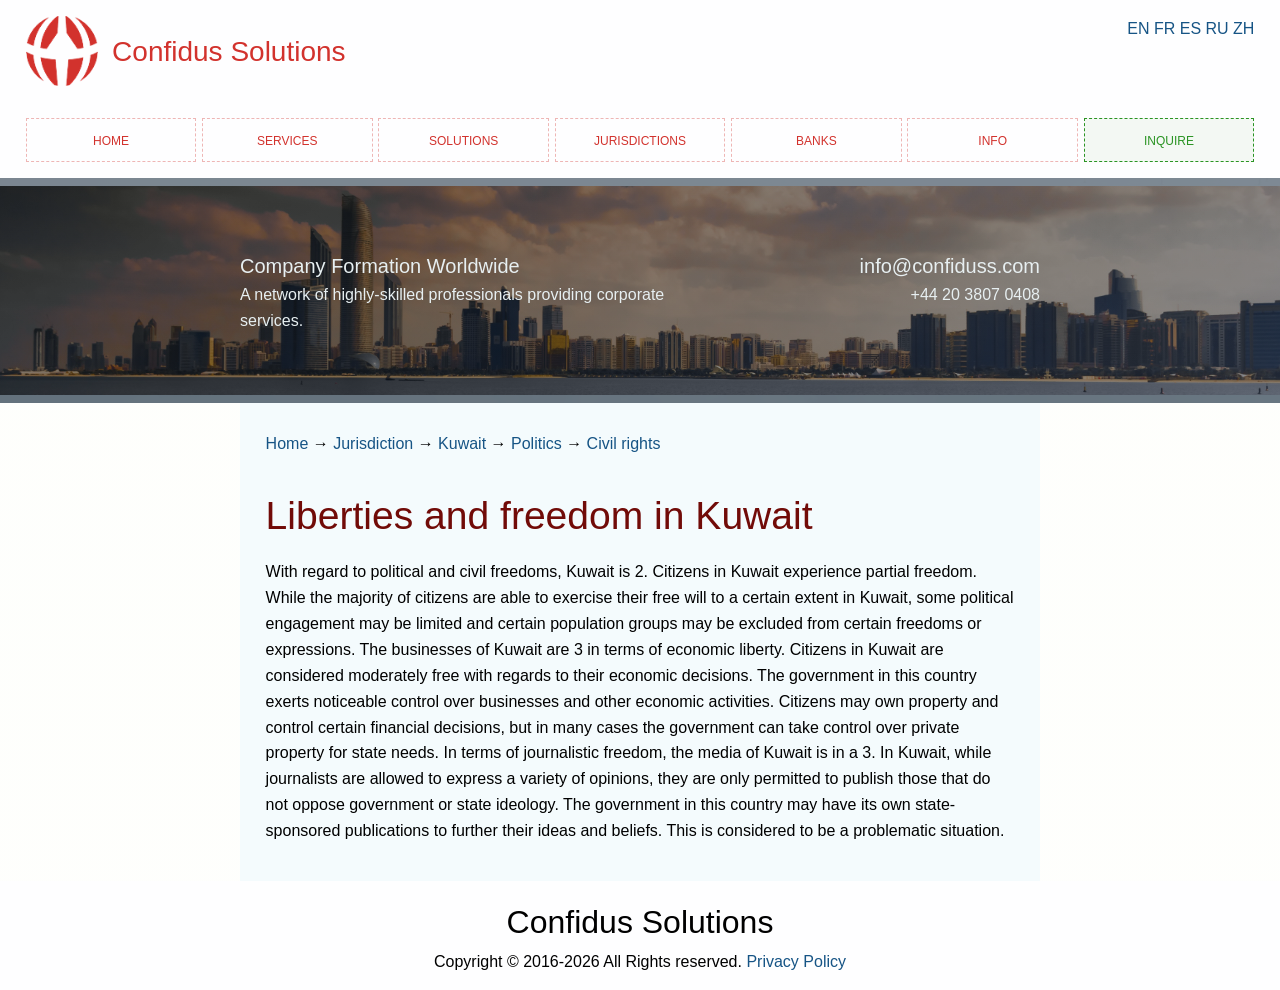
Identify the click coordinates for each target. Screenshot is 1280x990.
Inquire (1169, 139)
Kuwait (462, 443)
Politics (536, 443)
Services (287, 139)
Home (111, 139)
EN (1138, 28)
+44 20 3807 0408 (975, 294)
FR (1164, 28)
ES (1190, 28)
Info (992, 139)
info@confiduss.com (950, 266)
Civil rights (624, 443)
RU (1217, 28)
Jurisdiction (373, 443)
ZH (1243, 28)
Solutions (463, 139)
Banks (816, 139)
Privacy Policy (796, 961)
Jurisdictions (640, 139)
